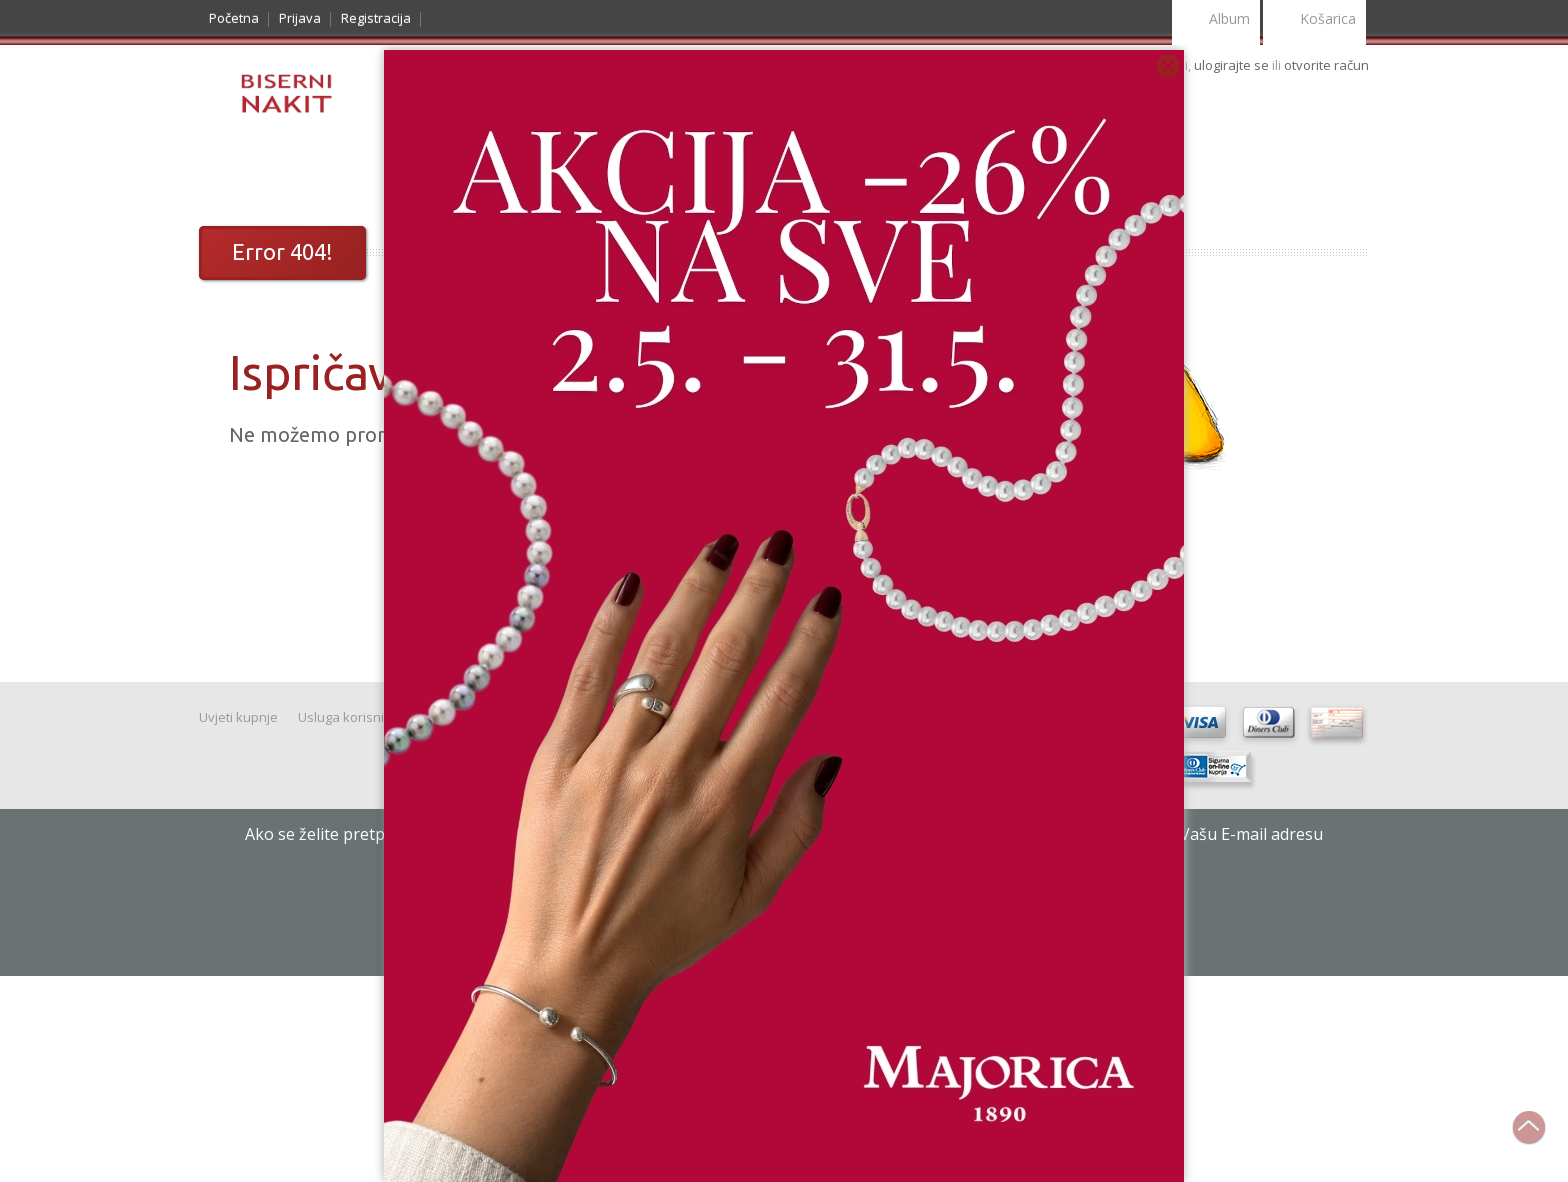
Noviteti (339, 176)
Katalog (248, 176)
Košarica (1314, 20)
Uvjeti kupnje (238, 717)
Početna (234, 18)
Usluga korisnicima (355, 717)
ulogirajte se (1233, 65)
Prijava (300, 18)
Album (1216, 20)
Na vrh (1539, 1138)
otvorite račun (1326, 65)
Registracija (376, 18)
